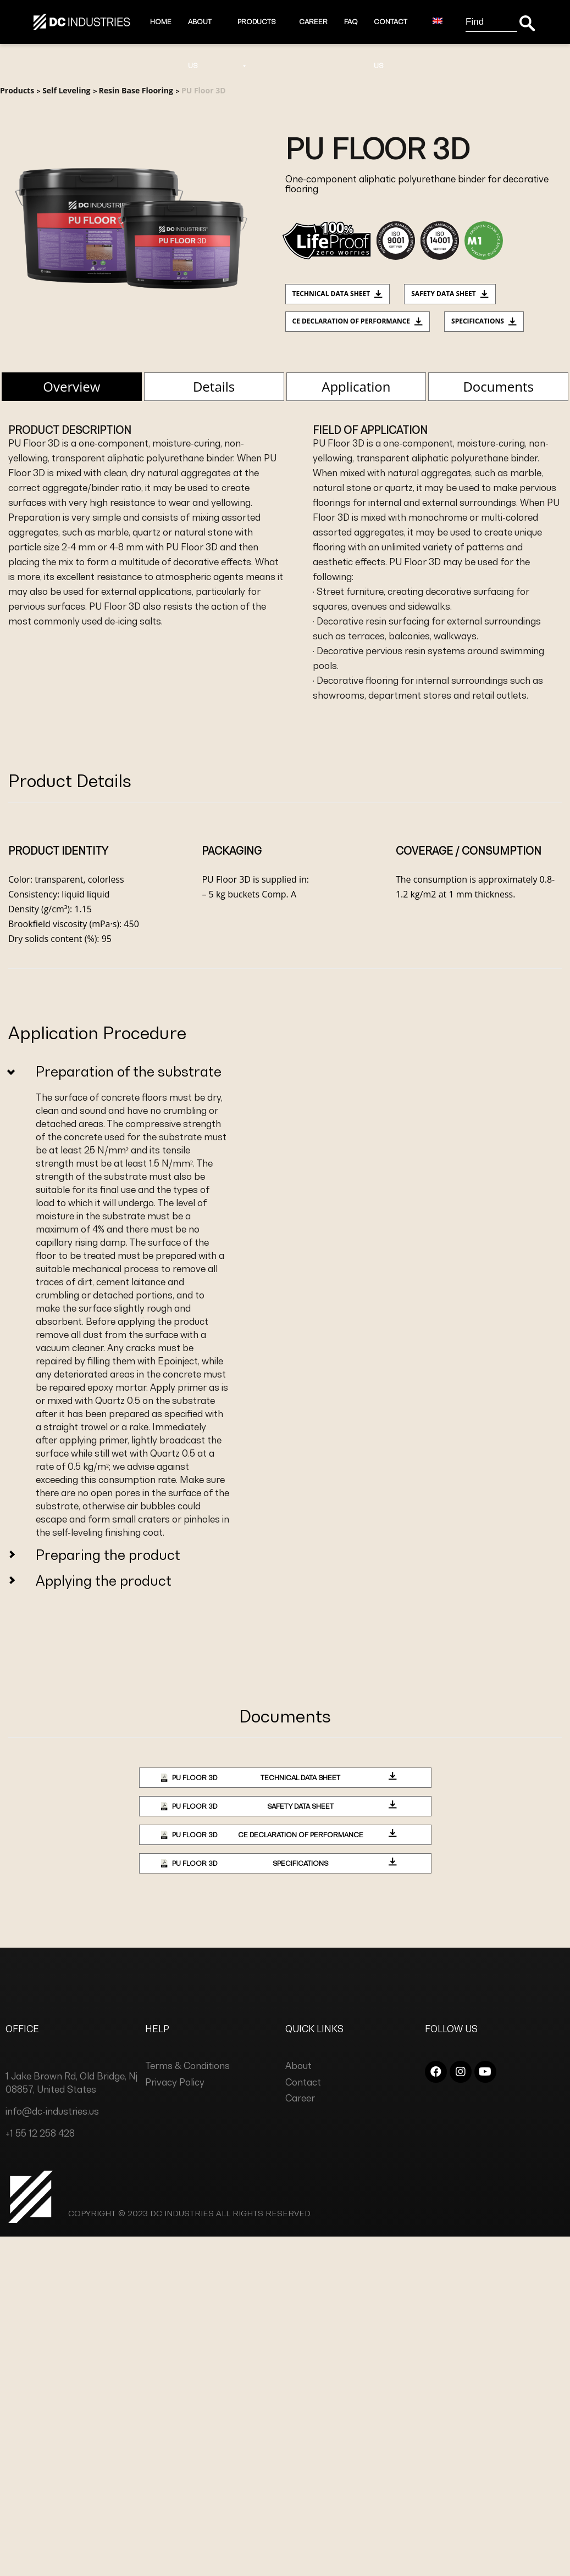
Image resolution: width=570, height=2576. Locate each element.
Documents (498, 386)
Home (160, 22)
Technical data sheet (337, 293)
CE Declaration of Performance (357, 321)
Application (356, 386)
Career (313, 22)
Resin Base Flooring (136, 90)
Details (214, 386)
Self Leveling (66, 90)
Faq (350, 22)
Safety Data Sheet (449, 293)
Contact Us (390, 31)
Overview (71, 386)
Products (256, 31)
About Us (200, 31)
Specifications (484, 321)
